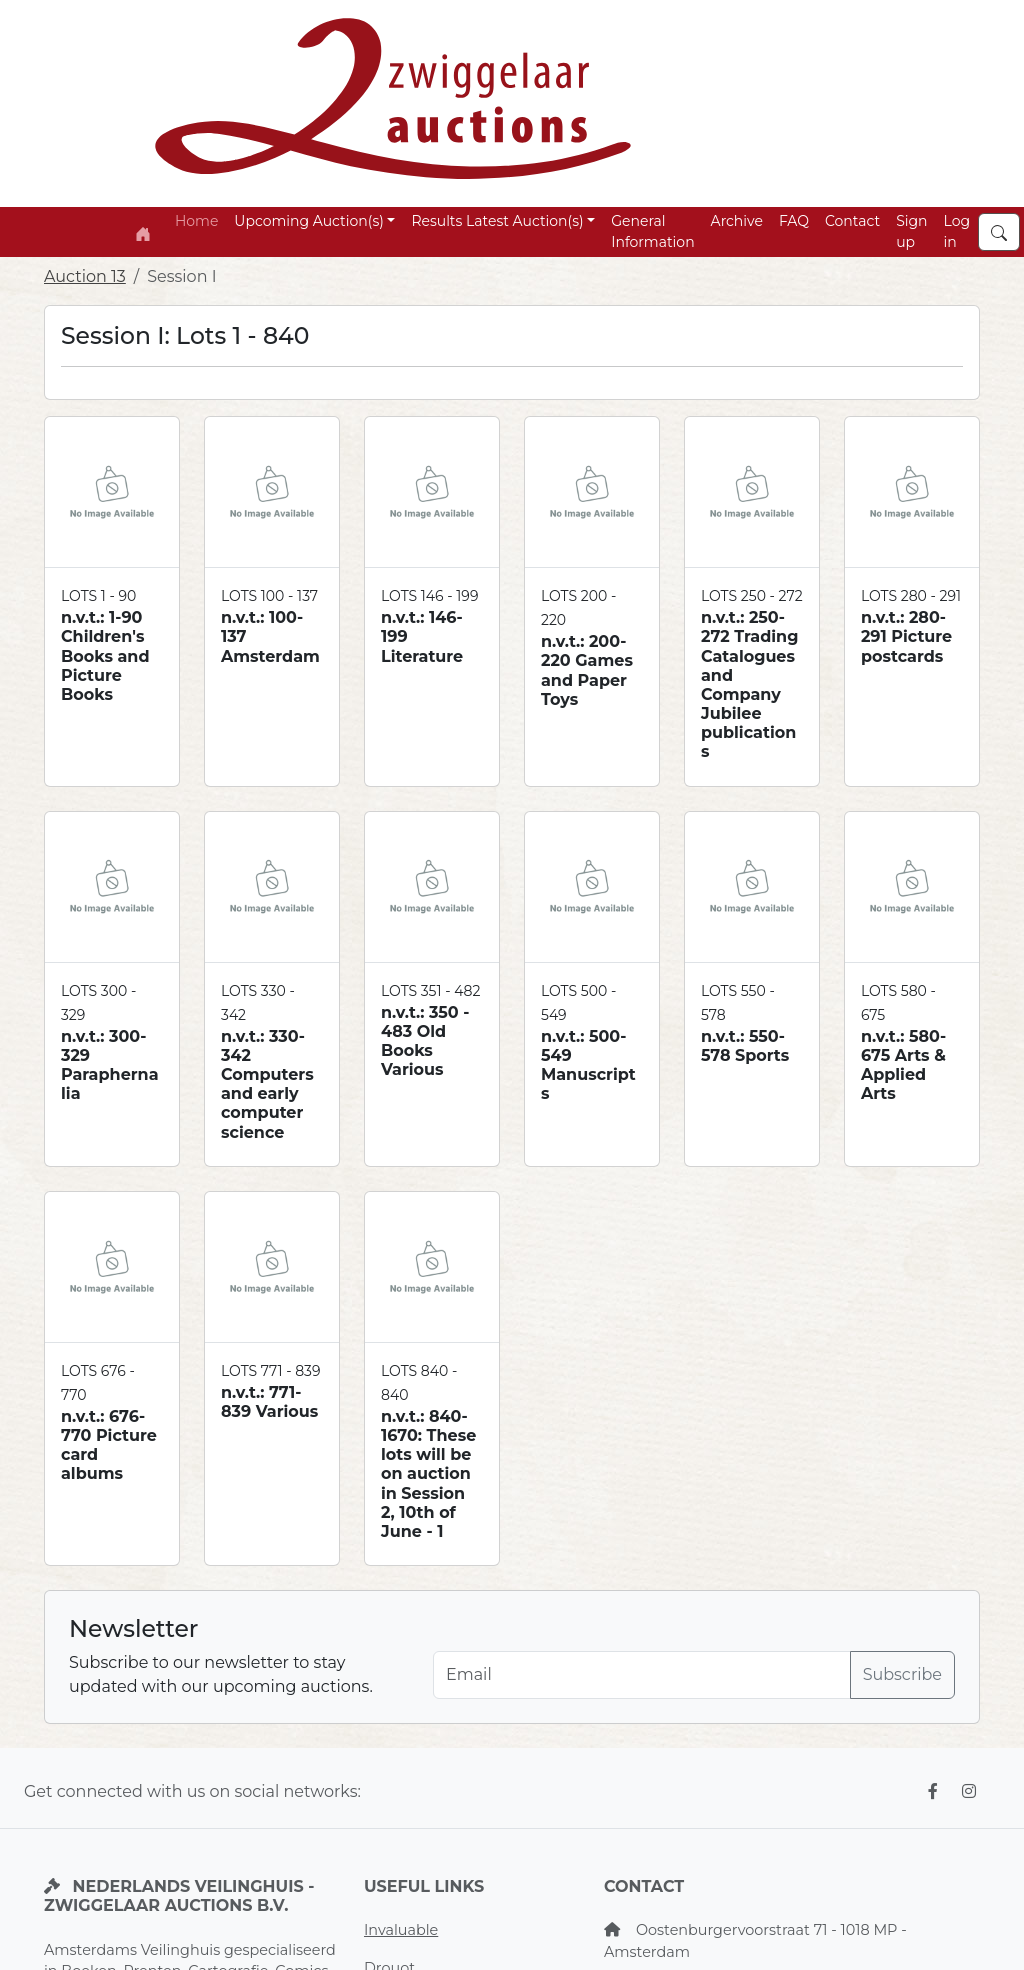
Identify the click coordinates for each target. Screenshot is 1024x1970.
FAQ (794, 221)
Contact (852, 221)
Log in (957, 231)
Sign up (911, 231)
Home (196, 221)
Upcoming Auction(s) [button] (308, 221)
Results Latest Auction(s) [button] (497, 221)
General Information (652, 231)
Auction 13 (85, 276)
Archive (737, 221)
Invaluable (401, 1930)
